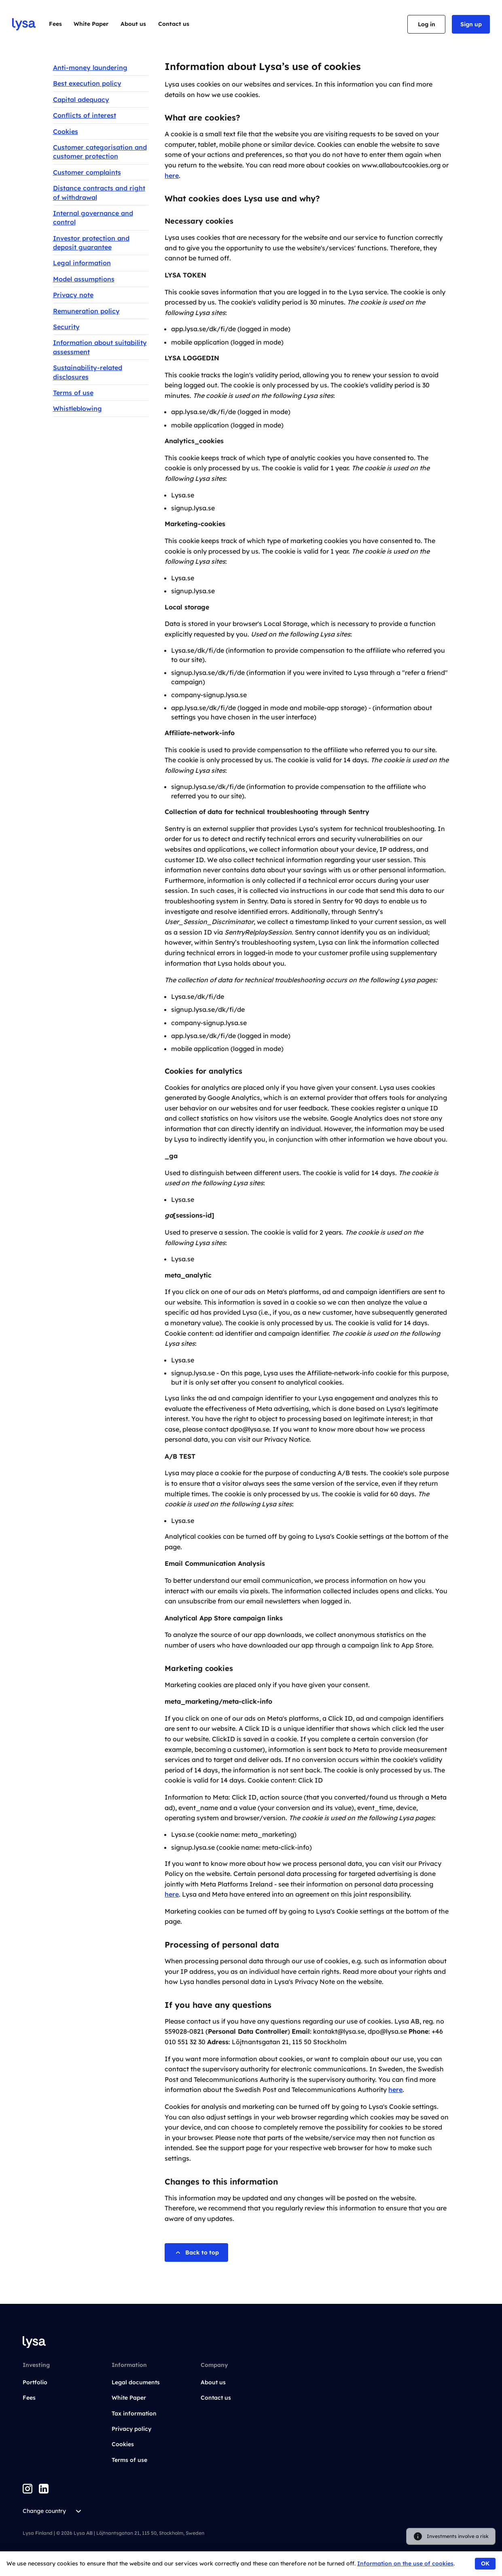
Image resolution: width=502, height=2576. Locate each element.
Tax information (134, 2413)
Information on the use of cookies (405, 2563)
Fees (55, 23)
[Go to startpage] (24, 24)
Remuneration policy (86, 311)
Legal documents (136, 2382)
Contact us (173, 23)
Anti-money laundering (90, 67)
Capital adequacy (81, 99)
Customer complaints (87, 172)
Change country (53, 2511)
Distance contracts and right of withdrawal (99, 192)
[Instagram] (27, 2489)
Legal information (82, 263)
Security (66, 327)
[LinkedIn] (44, 2489)
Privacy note (73, 295)
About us (133, 23)
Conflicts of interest (84, 115)
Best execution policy (87, 83)
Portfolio (35, 2382)
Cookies (65, 131)
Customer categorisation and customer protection (100, 151)
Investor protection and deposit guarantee (91, 242)
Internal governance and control (93, 217)
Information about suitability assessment (100, 346)
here (172, 175)
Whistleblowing (77, 408)
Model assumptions (83, 279)
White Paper (91, 23)
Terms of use (73, 393)
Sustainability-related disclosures (87, 372)
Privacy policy (131, 2428)
